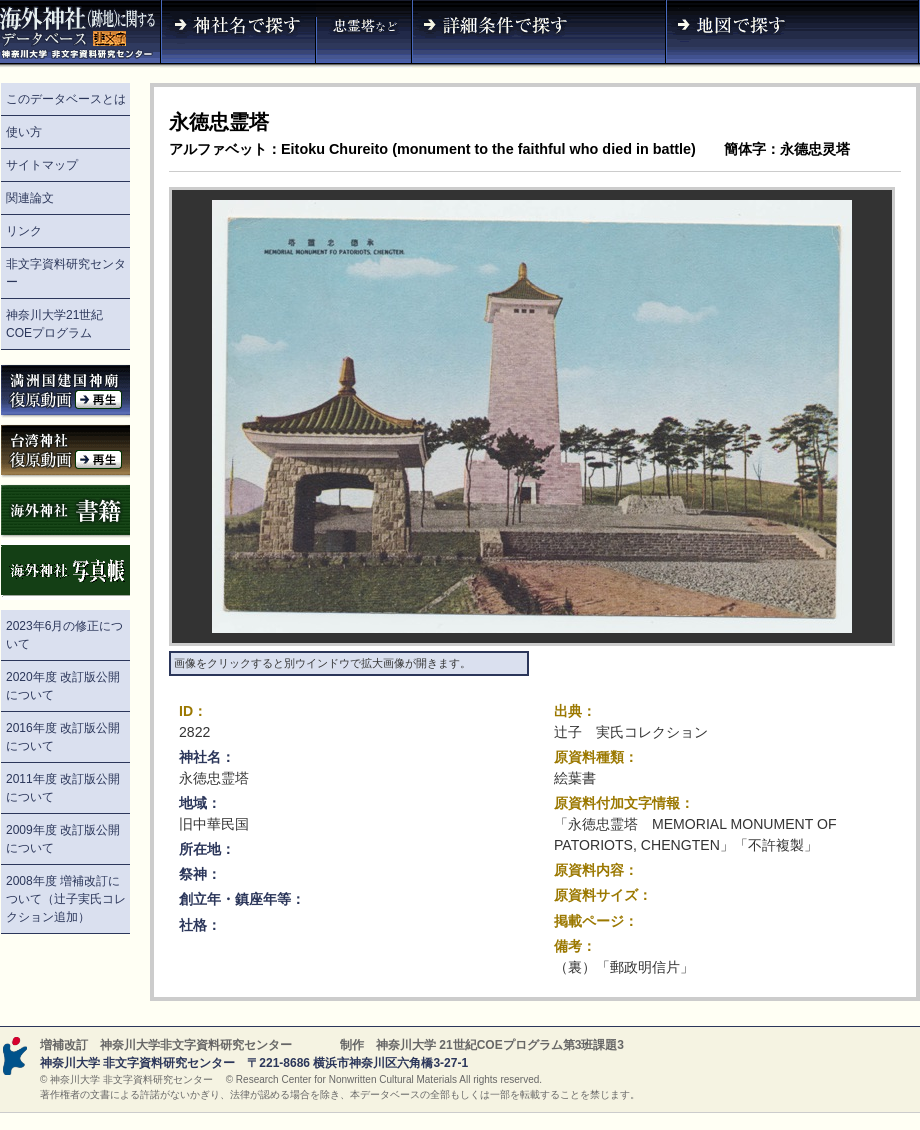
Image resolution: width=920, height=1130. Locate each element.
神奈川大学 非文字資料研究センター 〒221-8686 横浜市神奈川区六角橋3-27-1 (254, 1063)
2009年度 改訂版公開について (63, 839)
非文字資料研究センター (66, 273)
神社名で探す (238, 34)
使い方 (24, 132)
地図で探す (793, 34)
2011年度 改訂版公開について (63, 788)
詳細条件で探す (539, 34)
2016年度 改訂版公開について (63, 737)
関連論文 (30, 198)
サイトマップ (42, 165)
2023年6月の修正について (64, 635)
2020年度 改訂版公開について (63, 686)
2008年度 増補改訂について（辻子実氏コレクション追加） (66, 899)
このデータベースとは (66, 99)
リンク (24, 231)
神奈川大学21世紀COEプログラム (54, 324)
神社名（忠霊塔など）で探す (364, 34)
